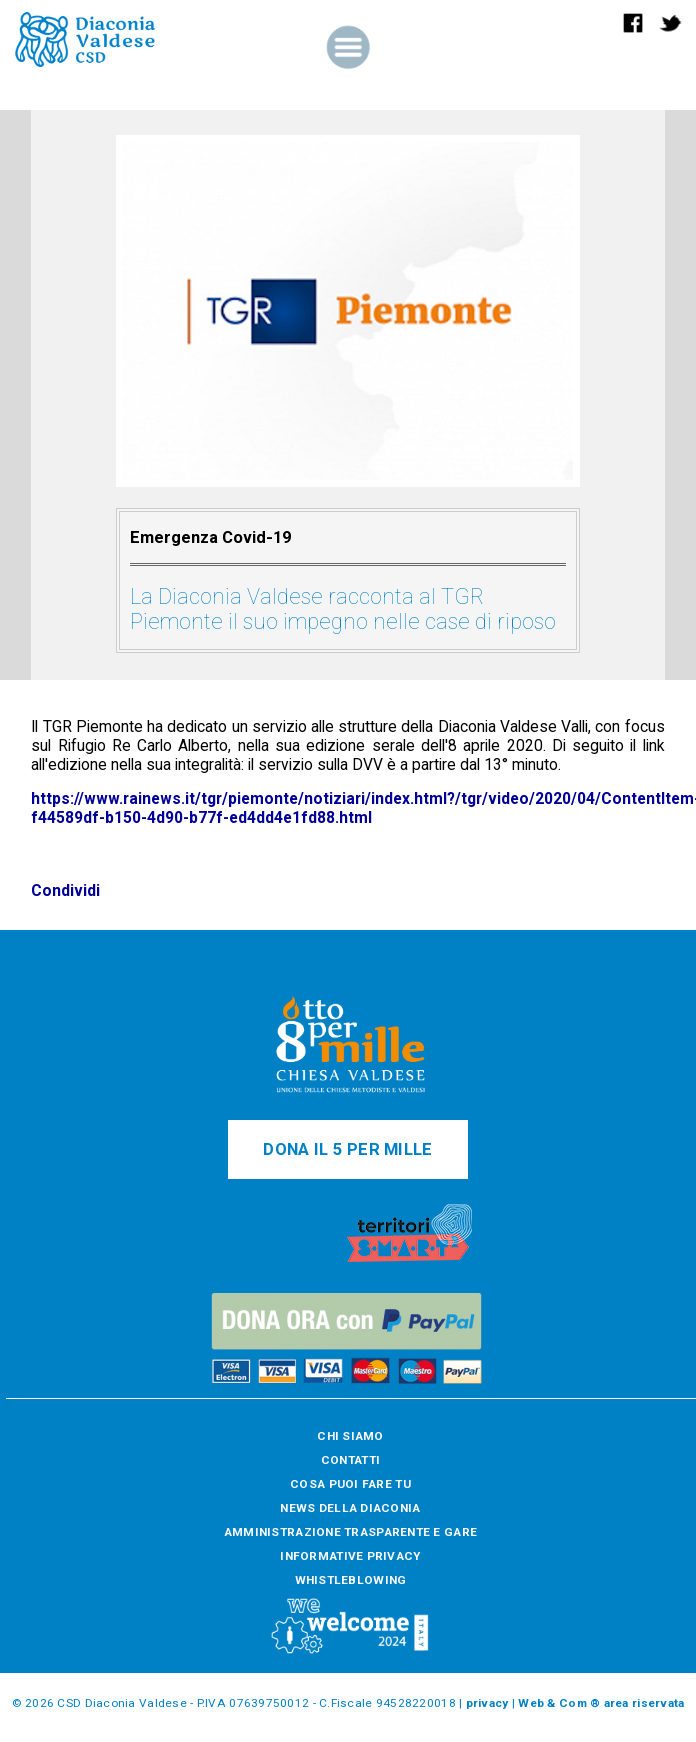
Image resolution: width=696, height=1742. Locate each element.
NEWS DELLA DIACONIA (350, 1508)
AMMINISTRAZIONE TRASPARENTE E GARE (350, 1532)
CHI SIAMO (350, 1436)
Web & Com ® (559, 1703)
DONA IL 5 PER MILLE (347, 1149)
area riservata (644, 1703)
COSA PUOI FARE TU (350, 1484)
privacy (487, 1703)
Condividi (65, 890)
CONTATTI (350, 1460)
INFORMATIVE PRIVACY (350, 1556)
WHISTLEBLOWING (351, 1580)
